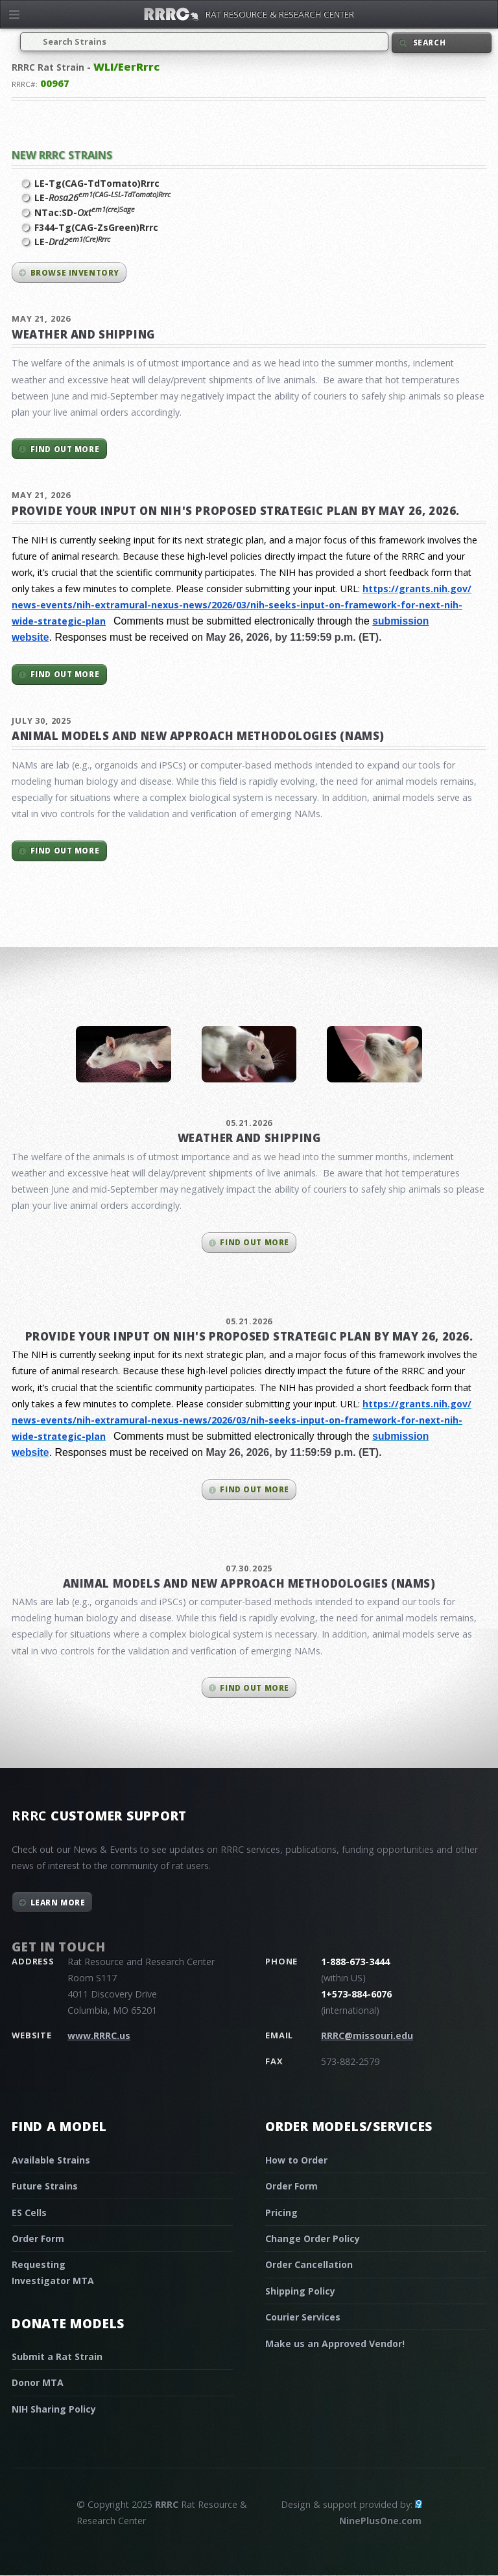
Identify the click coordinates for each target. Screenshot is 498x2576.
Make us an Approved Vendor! (335, 2343)
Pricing (281, 2212)
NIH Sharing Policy (54, 2409)
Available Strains (51, 2160)
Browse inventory (74, 273)
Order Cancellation (309, 2264)
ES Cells (29, 2212)
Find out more (64, 449)
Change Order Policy (312, 2238)
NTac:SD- (84, 212)
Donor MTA (38, 2382)
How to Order (296, 2160)
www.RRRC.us (98, 2035)
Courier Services (302, 2317)
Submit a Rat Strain (57, 2356)
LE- (102, 197)
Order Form (38, 2238)
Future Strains (45, 2186)
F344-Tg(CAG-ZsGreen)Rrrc (96, 227)
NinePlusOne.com (380, 2520)
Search (429, 42)
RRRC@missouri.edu (367, 2035)
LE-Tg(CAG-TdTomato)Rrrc (97, 183)
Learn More (58, 1902)
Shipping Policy (300, 2291)
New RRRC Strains (62, 154)
